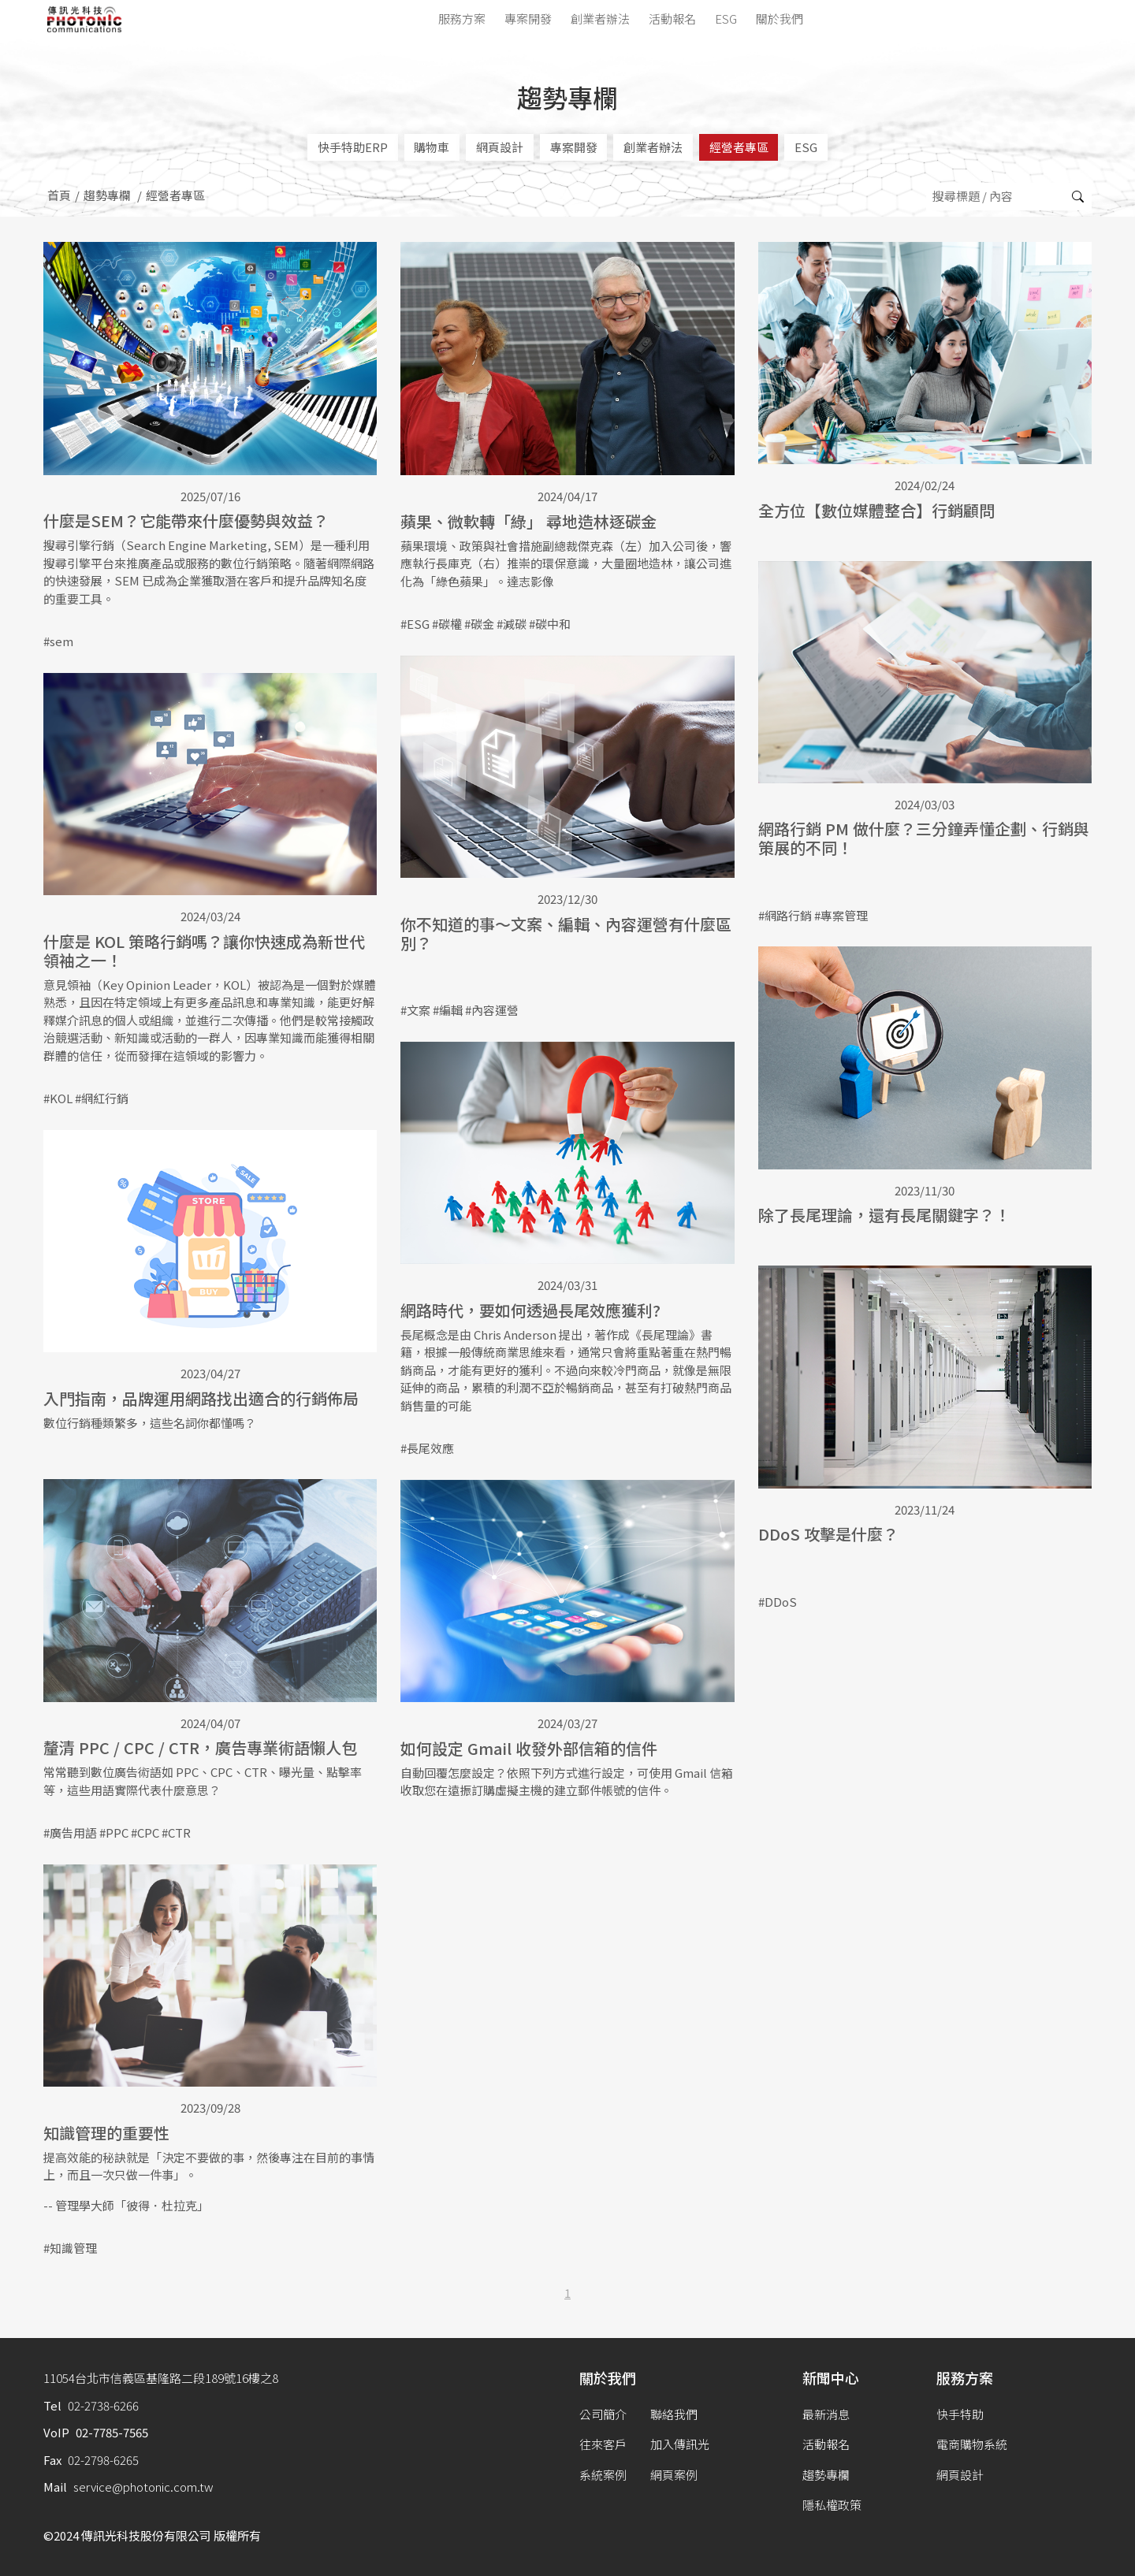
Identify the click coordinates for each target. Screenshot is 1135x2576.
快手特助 (960, 2414)
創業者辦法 (600, 18)
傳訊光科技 (85, 19)
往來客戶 (603, 2444)
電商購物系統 (971, 2444)
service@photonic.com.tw (143, 2486)
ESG (726, 18)
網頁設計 (499, 147)
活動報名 (672, 18)
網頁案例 (674, 2474)
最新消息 (826, 2414)
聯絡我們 (674, 2414)
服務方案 (462, 18)
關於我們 (779, 18)
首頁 (59, 195)
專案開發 (528, 18)
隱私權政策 (831, 2504)
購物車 (431, 147)
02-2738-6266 (103, 2405)
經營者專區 (738, 147)
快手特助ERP (353, 147)
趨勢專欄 (107, 195)
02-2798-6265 (103, 2459)
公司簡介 (603, 2414)
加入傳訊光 (679, 2444)
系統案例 (603, 2474)
